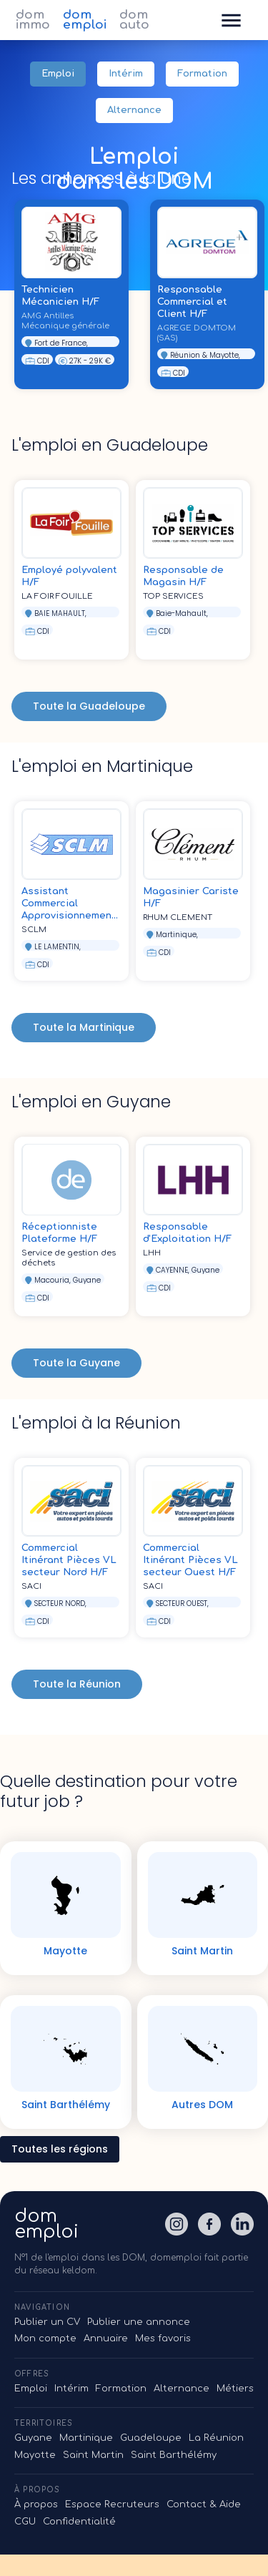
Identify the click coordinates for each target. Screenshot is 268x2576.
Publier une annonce (138, 2322)
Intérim (125, 74)
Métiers (235, 2389)
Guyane (33, 2438)
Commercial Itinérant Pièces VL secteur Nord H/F (68, 1560)
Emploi (58, 74)
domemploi (46, 2224)
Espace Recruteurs (112, 2504)
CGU (25, 2522)
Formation (202, 74)
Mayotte (35, 2455)
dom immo (33, 20)
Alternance (134, 110)
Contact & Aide (204, 2504)
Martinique (86, 2438)
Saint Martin (93, 2455)
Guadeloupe (151, 2438)
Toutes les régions (59, 2149)
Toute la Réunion (76, 1684)
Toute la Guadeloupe (89, 706)
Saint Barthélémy (174, 2455)
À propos (36, 2504)
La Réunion (216, 2438)
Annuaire (106, 2338)
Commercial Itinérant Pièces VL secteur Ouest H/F (190, 1560)
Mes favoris (163, 2338)
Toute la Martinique (83, 1027)
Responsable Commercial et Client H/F (192, 302)
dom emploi (84, 20)
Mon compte (45, 2338)
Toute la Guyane (76, 1363)
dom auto (134, 20)
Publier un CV (47, 2322)
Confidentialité (79, 2522)
